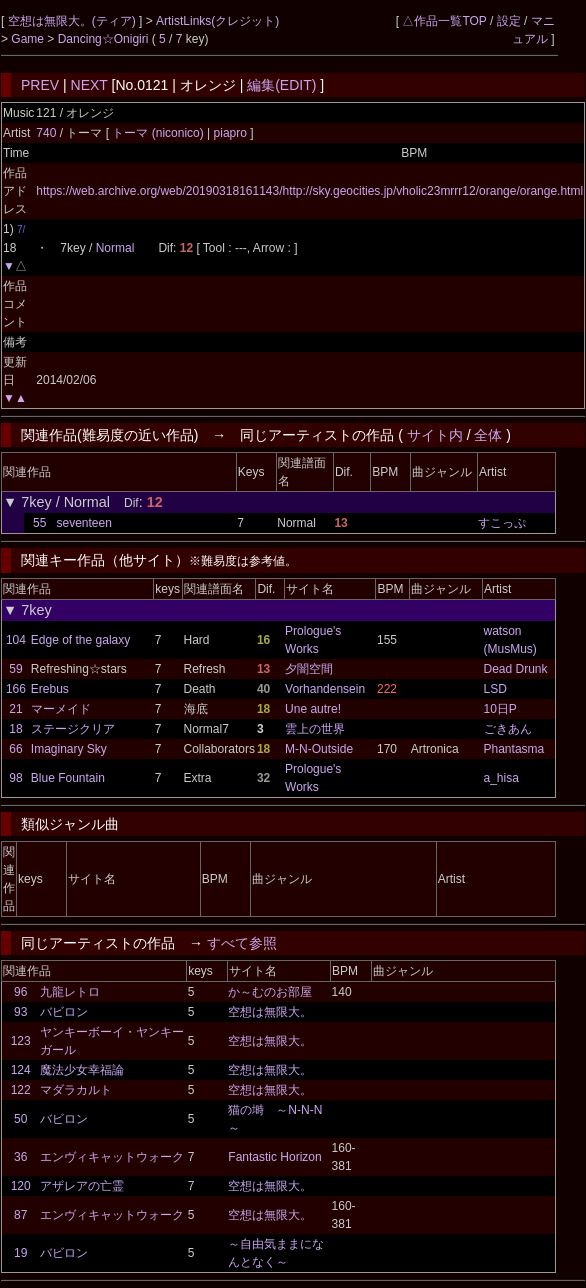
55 (39, 523)
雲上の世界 (315, 729)
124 (21, 1070)
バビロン (64, 1012)
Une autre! (313, 709)
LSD (495, 689)
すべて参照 (242, 943)
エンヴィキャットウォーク (112, 1157)
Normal (115, 248)
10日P (500, 709)
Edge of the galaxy (80, 640)
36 (20, 1157)
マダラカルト (76, 1090)
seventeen (83, 523)
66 (15, 749)
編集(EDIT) (281, 85)
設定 (509, 21)
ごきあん (508, 729)
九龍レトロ (70, 992)
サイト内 (435, 435)
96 (20, 992)
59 (15, 669)
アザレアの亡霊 (82, 1186)
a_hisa (501, 778)
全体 (488, 435)
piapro (230, 133)
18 (15, 729)
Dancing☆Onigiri (105, 39)
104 (16, 640)
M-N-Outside (319, 749)
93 (20, 1012)
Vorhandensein (325, 689)
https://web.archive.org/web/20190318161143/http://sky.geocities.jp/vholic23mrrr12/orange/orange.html (309, 191)
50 (20, 1119)
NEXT (89, 85)
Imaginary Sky (69, 749)
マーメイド (61, 709)
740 (46, 133)
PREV (40, 85)
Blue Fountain (68, 778)
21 (15, 709)
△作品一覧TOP (444, 21)
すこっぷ (502, 523)
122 (21, 1090)
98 (15, 778)
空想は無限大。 (270, 1012)
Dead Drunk (516, 669)
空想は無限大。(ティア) (73, 21)
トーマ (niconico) (159, 133)
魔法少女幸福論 (82, 1070)
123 (21, 1041)
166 (16, 689)
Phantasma (514, 749)
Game (29, 39)
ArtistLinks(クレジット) (217, 21)
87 (20, 1215)
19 (20, 1253)
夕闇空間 (309, 669)
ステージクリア (73, 729)
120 (21, 1186)
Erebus (50, 689)
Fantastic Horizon (274, 1157)
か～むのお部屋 (270, 992)
